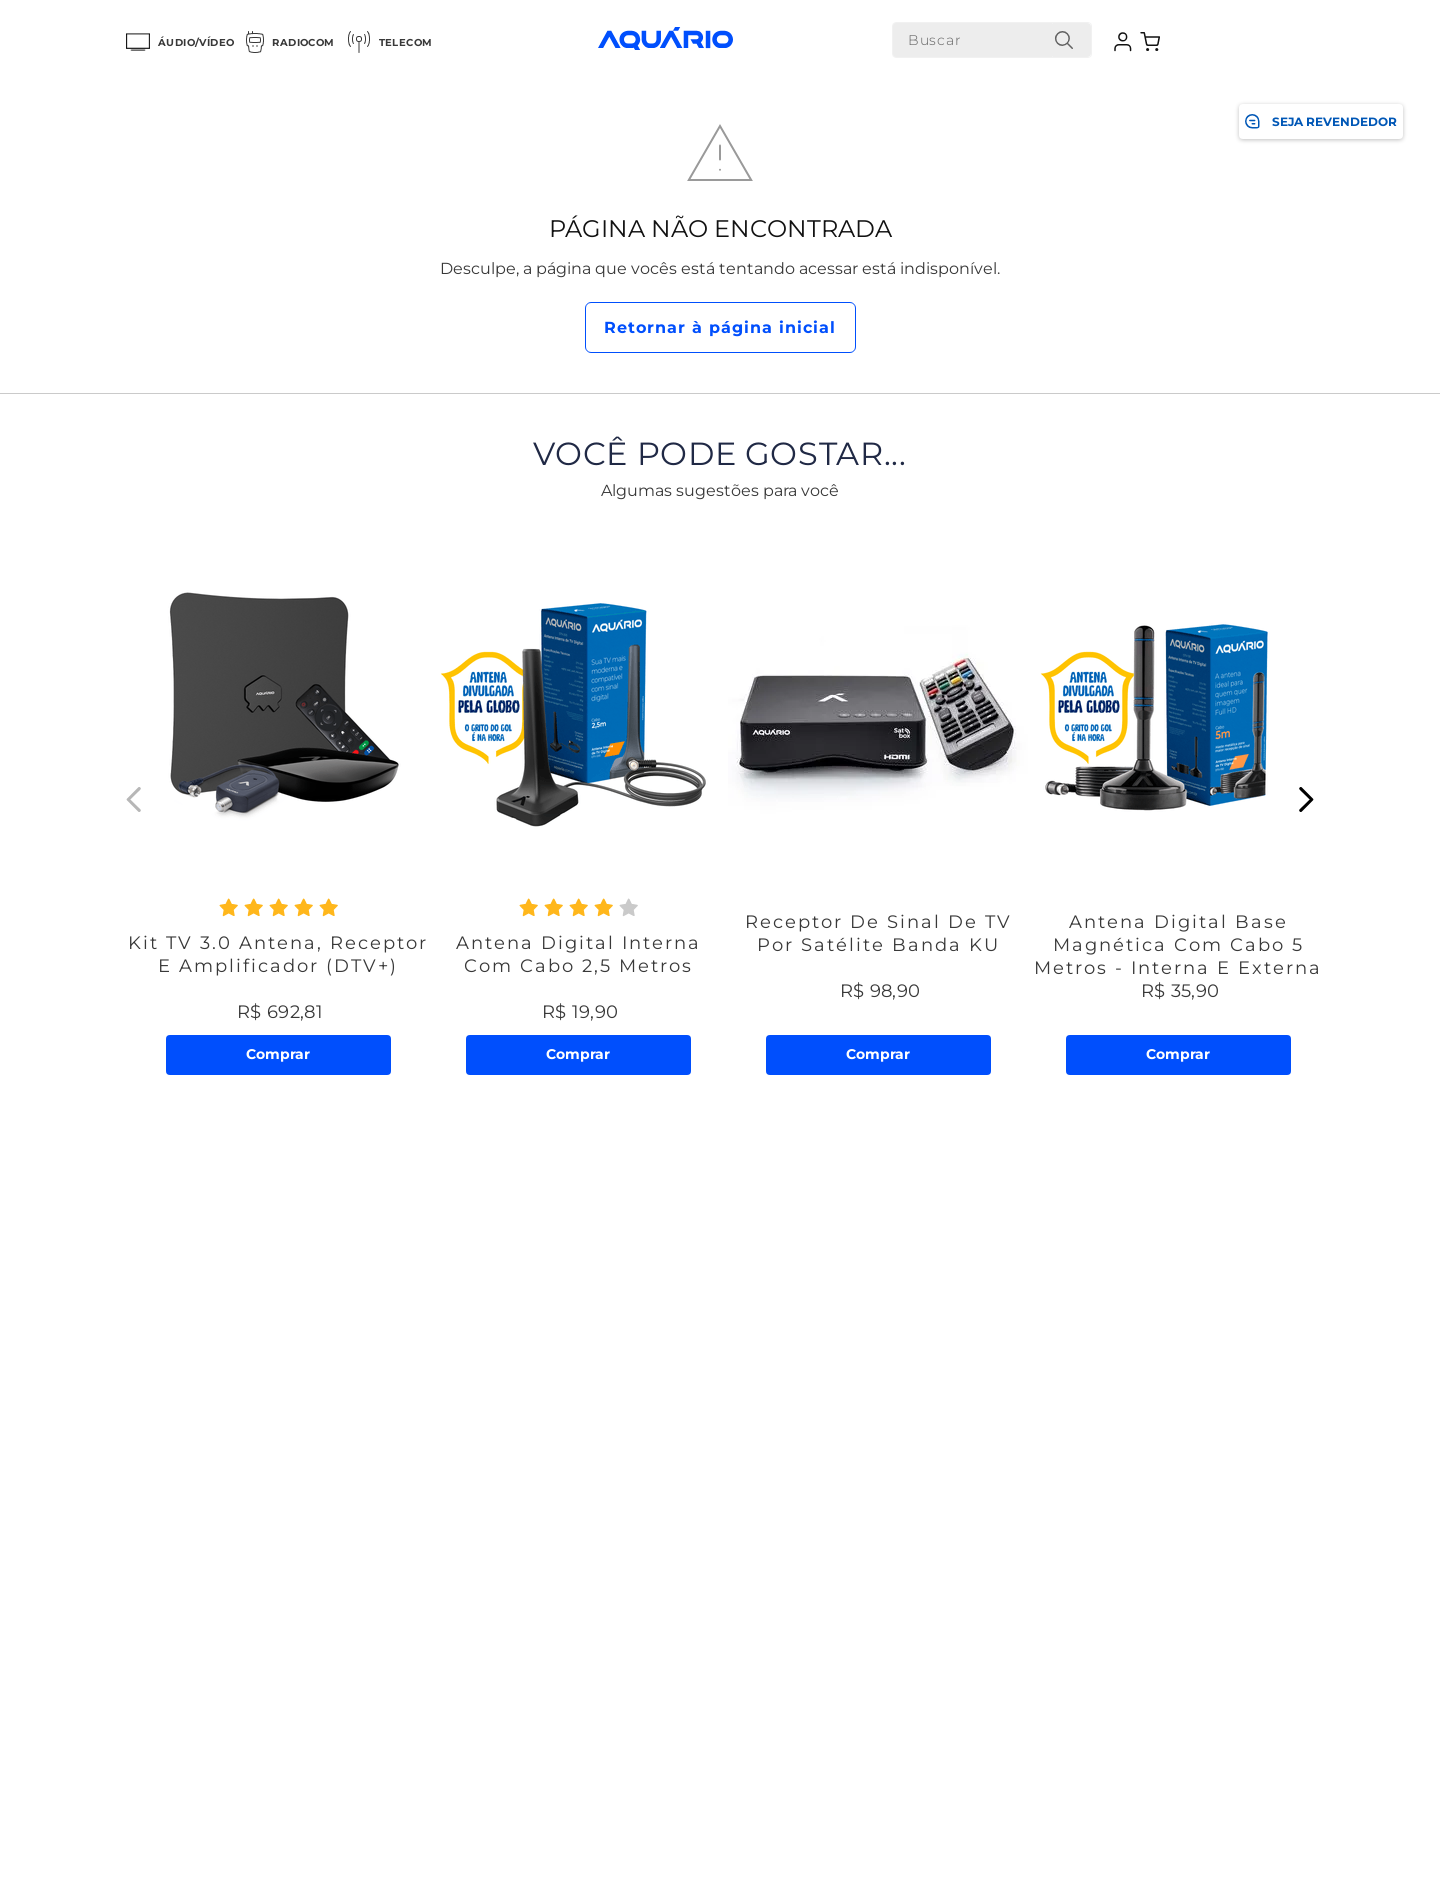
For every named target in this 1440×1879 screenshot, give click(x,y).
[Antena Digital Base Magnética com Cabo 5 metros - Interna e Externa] (1178, 799)
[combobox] (984, 40)
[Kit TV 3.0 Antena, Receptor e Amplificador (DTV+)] (278, 799)
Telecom (390, 42)
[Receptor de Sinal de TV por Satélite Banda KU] (878, 799)
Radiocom (290, 42)
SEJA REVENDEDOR (1321, 121)
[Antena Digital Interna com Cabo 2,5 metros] (578, 799)
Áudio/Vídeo (180, 42)
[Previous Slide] (134, 799)
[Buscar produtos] (1056, 40)
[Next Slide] (1305, 799)
